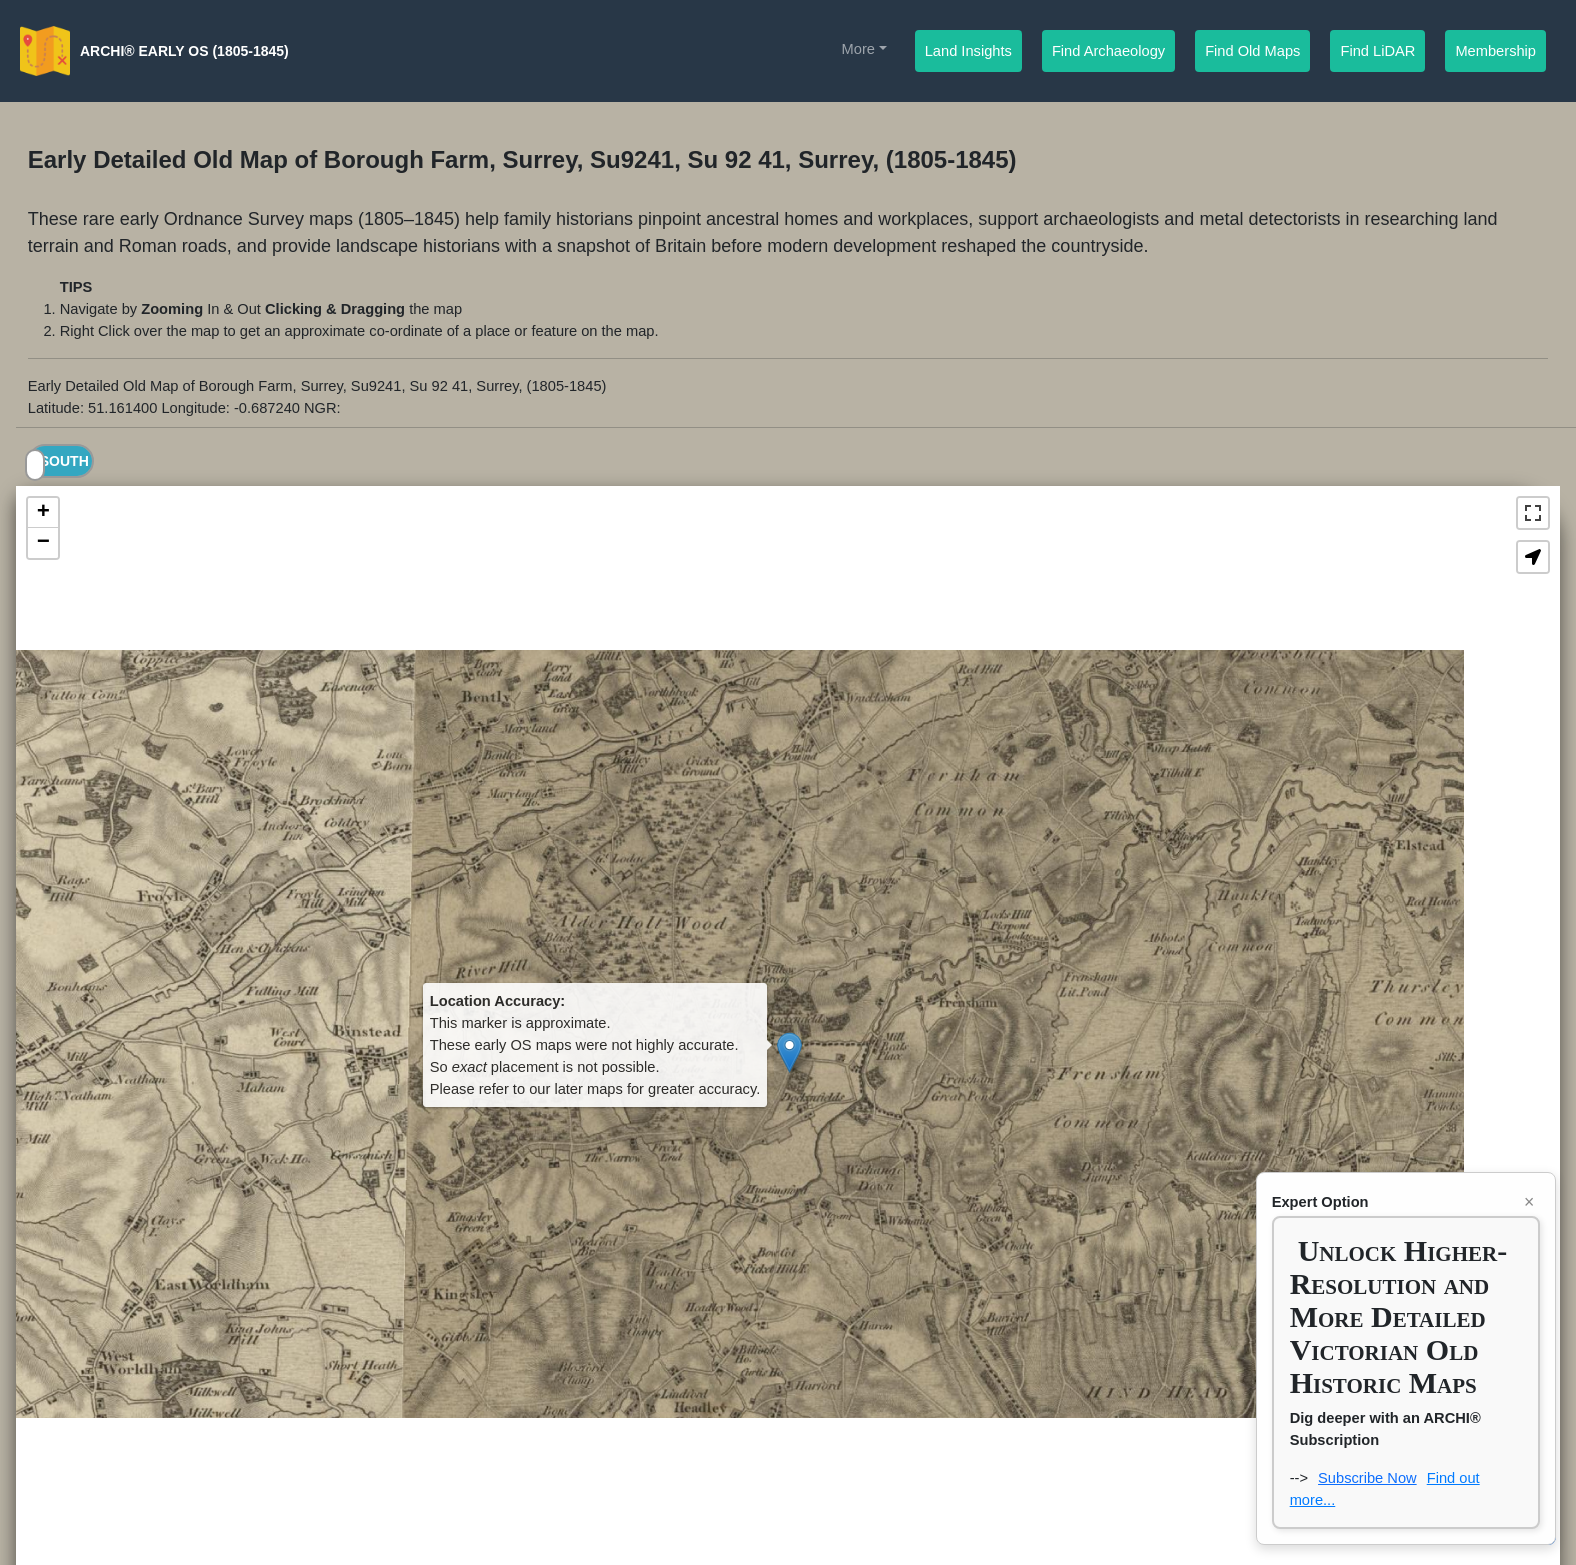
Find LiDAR (1378, 49)
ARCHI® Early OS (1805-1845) (184, 51)
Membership (1500, 49)
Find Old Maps (1257, 49)
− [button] (43, 543)
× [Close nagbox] (1529, 1202)
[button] (1533, 557)
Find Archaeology (1113, 49)
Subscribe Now (1367, 1478)
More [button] (858, 49)
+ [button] (43, 513)
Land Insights (969, 49)
